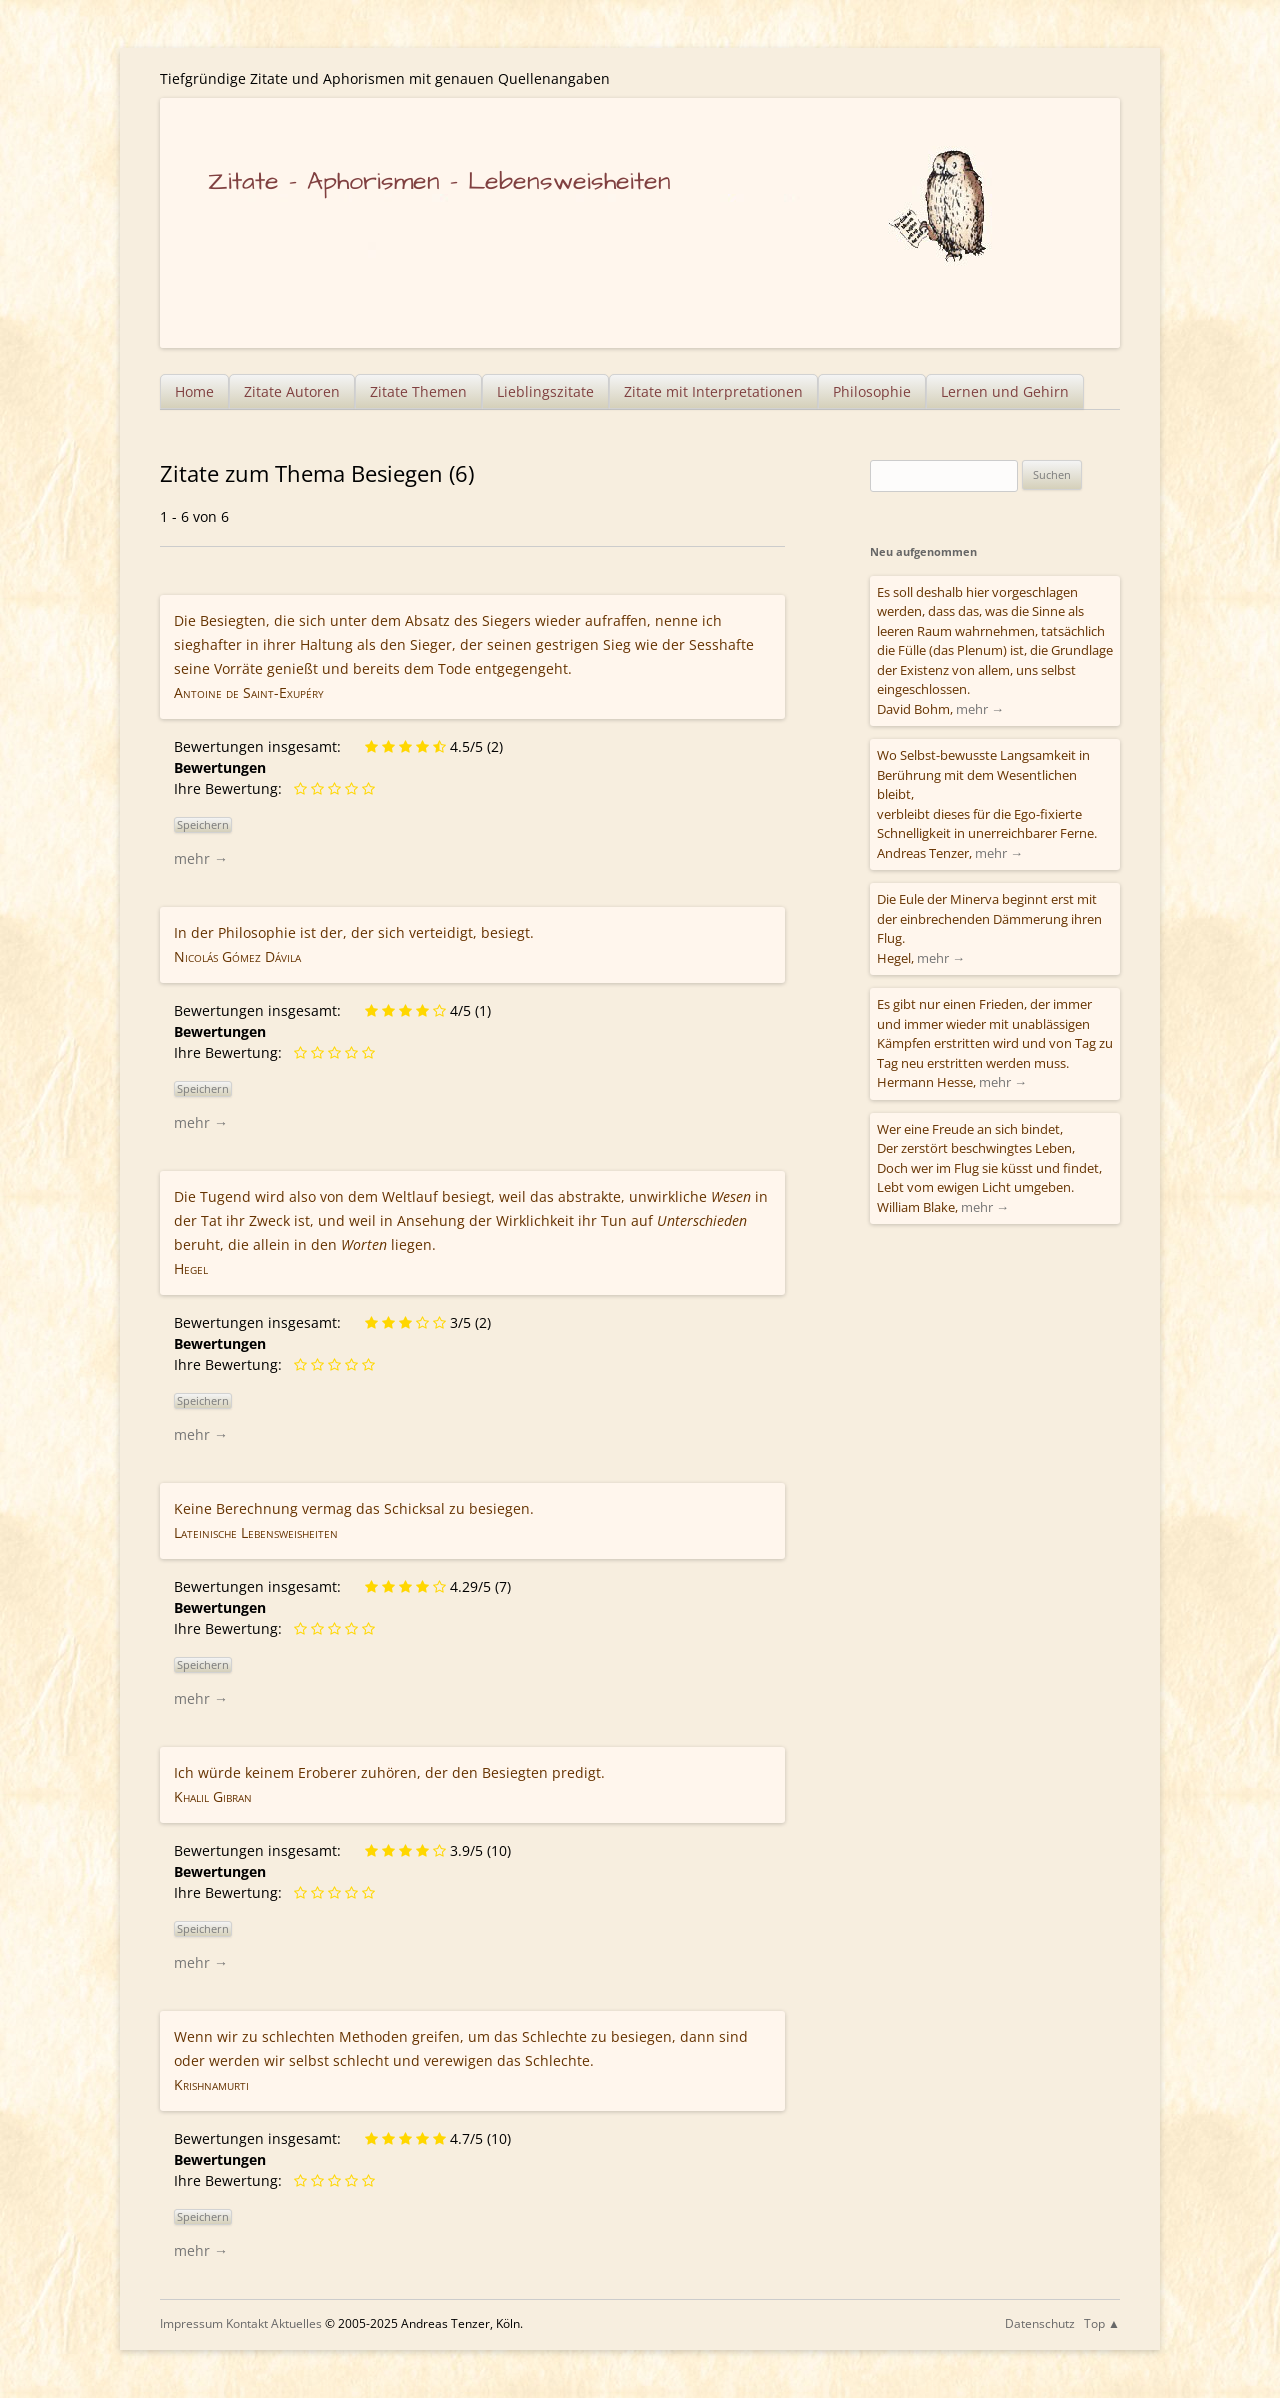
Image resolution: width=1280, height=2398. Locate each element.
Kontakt (247, 2323)
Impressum (191, 2323)
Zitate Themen (418, 391)
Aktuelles (296, 2323)
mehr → (201, 858)
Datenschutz (1040, 2323)
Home (194, 391)
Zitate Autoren (292, 391)
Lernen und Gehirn (1005, 391)
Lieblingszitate (545, 391)
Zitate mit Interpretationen (713, 391)
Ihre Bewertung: (232, 788)
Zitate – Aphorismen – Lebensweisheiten (439, 181)
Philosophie (872, 391)
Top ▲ (1102, 2323)
